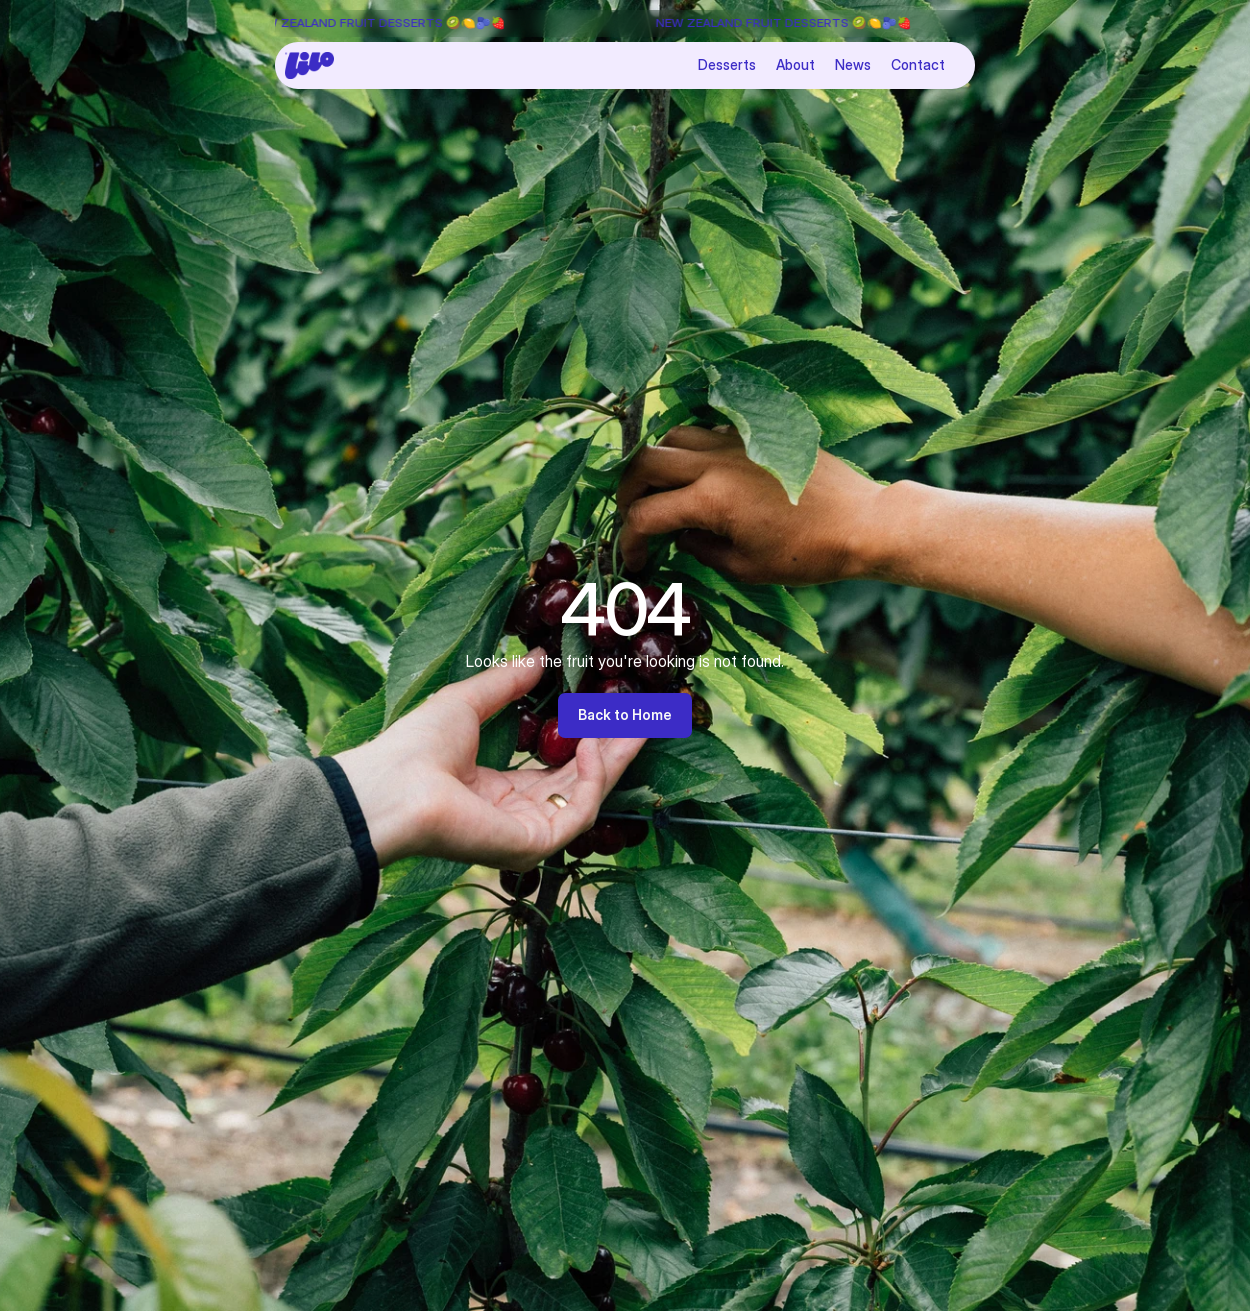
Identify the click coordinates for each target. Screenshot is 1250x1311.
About (795, 64)
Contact (918, 64)
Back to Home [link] (625, 714)
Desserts (727, 64)
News (853, 64)
